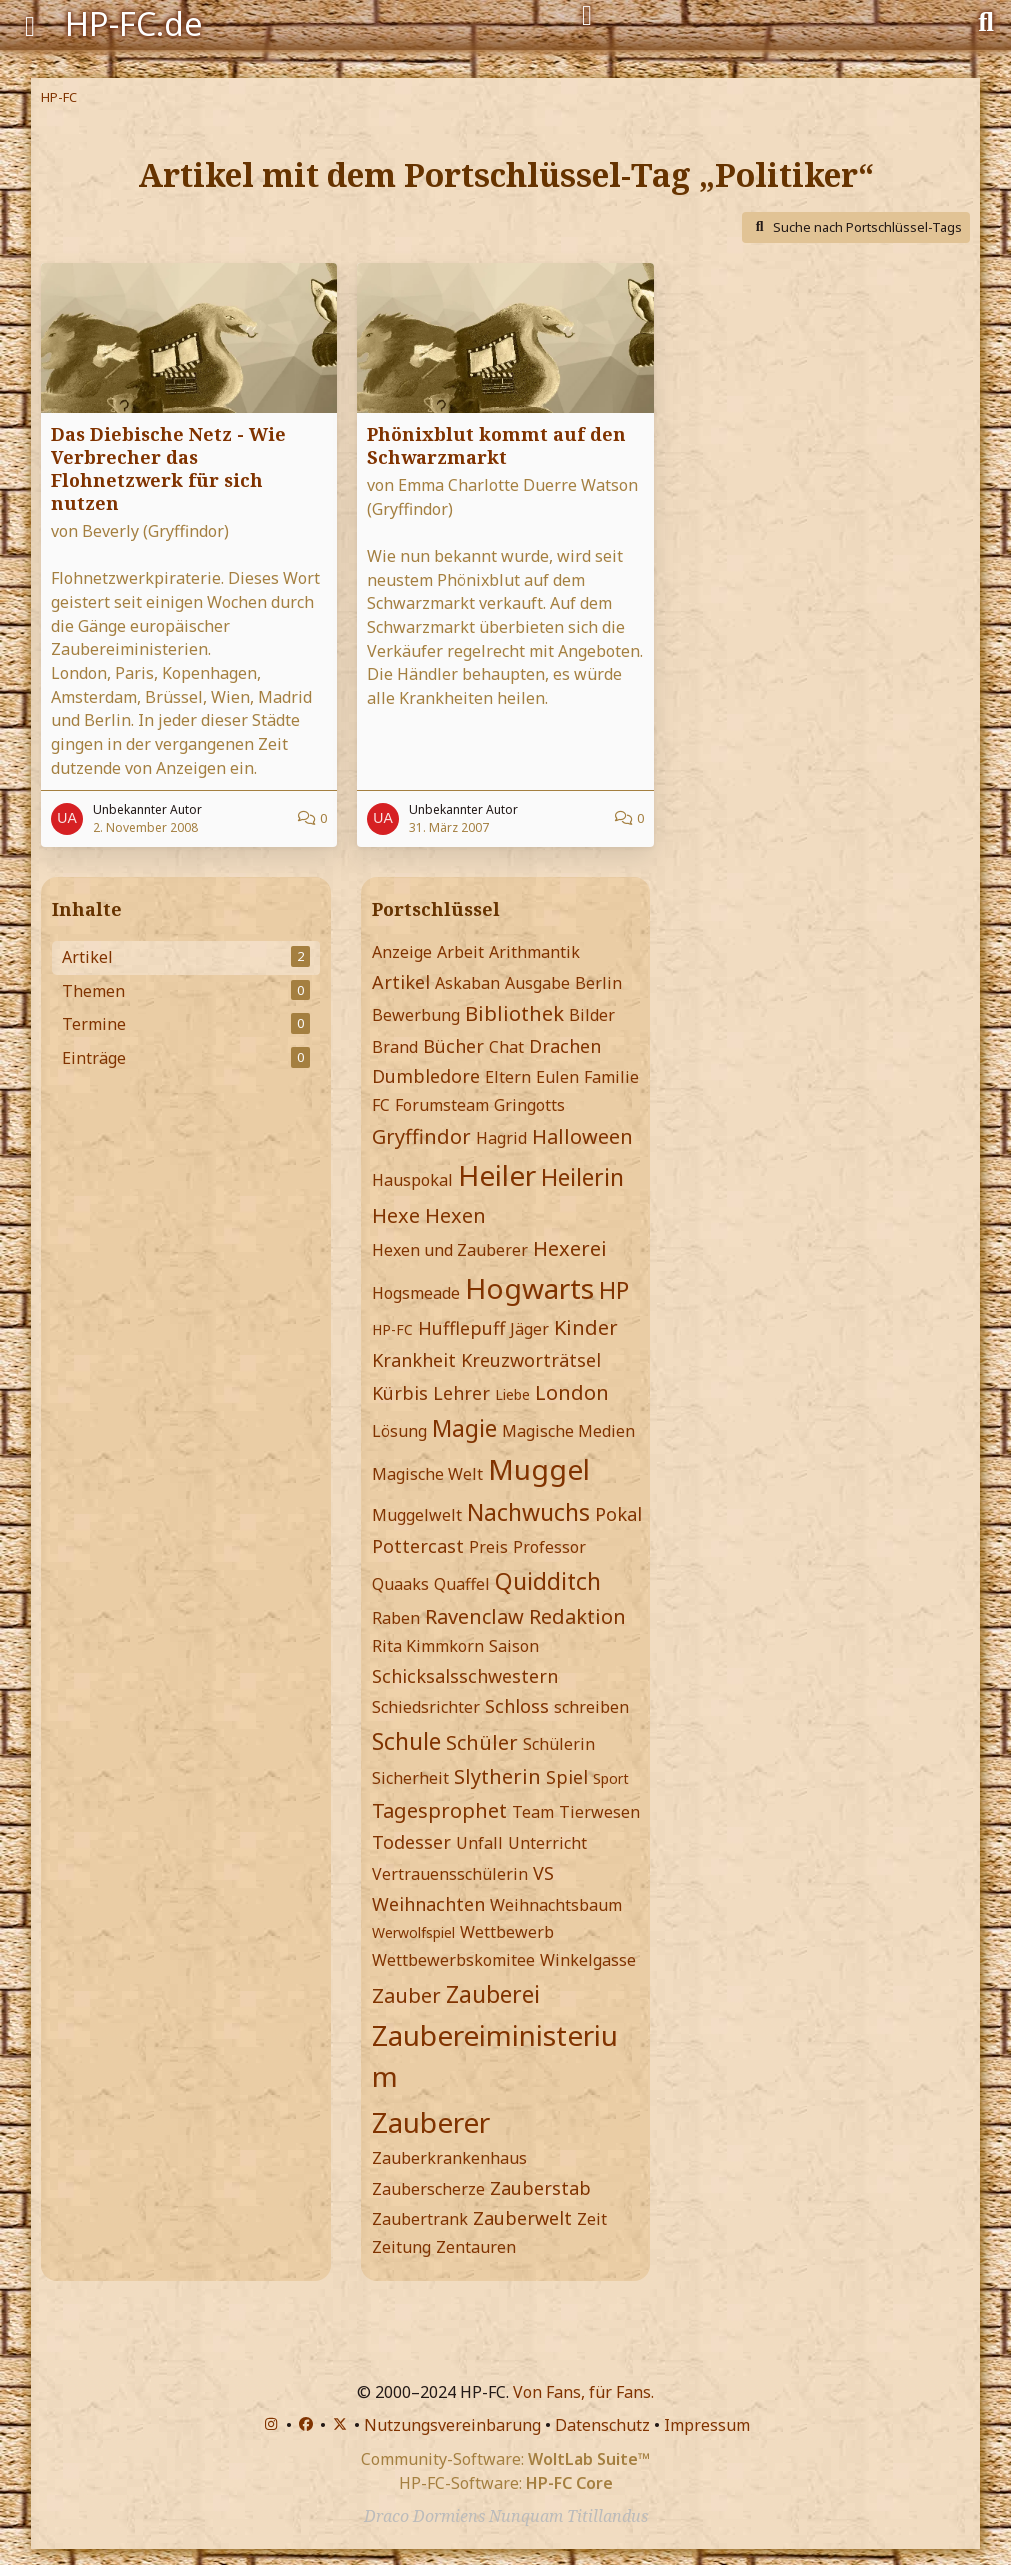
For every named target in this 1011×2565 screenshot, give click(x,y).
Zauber (406, 1995)
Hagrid (501, 1138)
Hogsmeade (416, 1293)
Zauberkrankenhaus (449, 2158)
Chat (506, 1047)
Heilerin (582, 1177)
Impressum (707, 2425)
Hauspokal (412, 1180)
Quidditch (548, 1581)
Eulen (557, 1077)
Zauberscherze (428, 2189)
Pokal (618, 1514)
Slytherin (497, 1776)
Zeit (592, 2219)
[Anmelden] (587, 16)
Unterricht (547, 1843)
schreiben (591, 1707)
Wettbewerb (507, 1932)
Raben (396, 1618)
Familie (611, 1077)
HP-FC (392, 1329)
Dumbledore (426, 1076)
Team (533, 1812)
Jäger (529, 1329)
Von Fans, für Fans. (583, 2392)
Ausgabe (537, 983)
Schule (406, 1741)
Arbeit (460, 952)
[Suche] (986, 20)
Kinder (586, 1327)
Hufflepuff (461, 1328)
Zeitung (401, 2247)
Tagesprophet (439, 1810)
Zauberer (431, 2122)
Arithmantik (534, 952)
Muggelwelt (417, 1515)
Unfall (479, 1843)
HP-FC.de (134, 23)
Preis (488, 1547)
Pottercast (418, 1546)
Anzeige (402, 952)
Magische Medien (568, 1431)
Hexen (455, 1215)
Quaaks (400, 1584)
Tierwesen (599, 1812)
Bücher (453, 1046)
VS (543, 1873)
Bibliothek (514, 1013)
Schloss (517, 1706)
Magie (464, 1428)
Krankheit (414, 1360)
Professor (549, 1547)
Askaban (467, 983)
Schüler (482, 1742)
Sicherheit (410, 1778)
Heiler (497, 1175)
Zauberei (493, 1994)
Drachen (565, 1046)
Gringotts (529, 1105)
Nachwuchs (528, 1512)
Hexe (396, 1215)
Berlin (598, 983)
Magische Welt (427, 1474)
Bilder (592, 1015)
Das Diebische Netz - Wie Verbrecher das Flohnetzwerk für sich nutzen (168, 468)
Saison (514, 1646)
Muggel (539, 1469)
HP (614, 1290)
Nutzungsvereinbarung (452, 2425)
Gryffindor (421, 1136)
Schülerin (559, 1744)
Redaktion (577, 1616)
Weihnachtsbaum (556, 1905)
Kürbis (400, 1393)
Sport (611, 1778)
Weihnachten (428, 1904)
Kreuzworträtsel (531, 1360)
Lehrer (461, 1393)
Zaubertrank (420, 2219)
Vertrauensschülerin (450, 1874)
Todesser (411, 1842)
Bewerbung (416, 1015)
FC (381, 1105)
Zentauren (476, 2247)
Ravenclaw (474, 1616)
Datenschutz (602, 2425)
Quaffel (462, 1584)
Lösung (399, 1431)
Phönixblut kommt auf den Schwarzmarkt (496, 445)
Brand (395, 1047)
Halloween (582, 1136)
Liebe (512, 1394)
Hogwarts (529, 1288)
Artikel (401, 982)
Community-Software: (505, 2459)
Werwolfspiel (413, 1932)
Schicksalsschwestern (465, 1676)
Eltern (508, 1077)
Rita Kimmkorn (428, 1646)
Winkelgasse (588, 1960)
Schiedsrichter (426, 1707)
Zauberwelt (522, 2218)
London (572, 1392)
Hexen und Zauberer (450, 1250)
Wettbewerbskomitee (453, 1960)
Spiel (567, 1777)
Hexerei (570, 1248)
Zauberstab (540, 2188)
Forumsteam (442, 1105)
